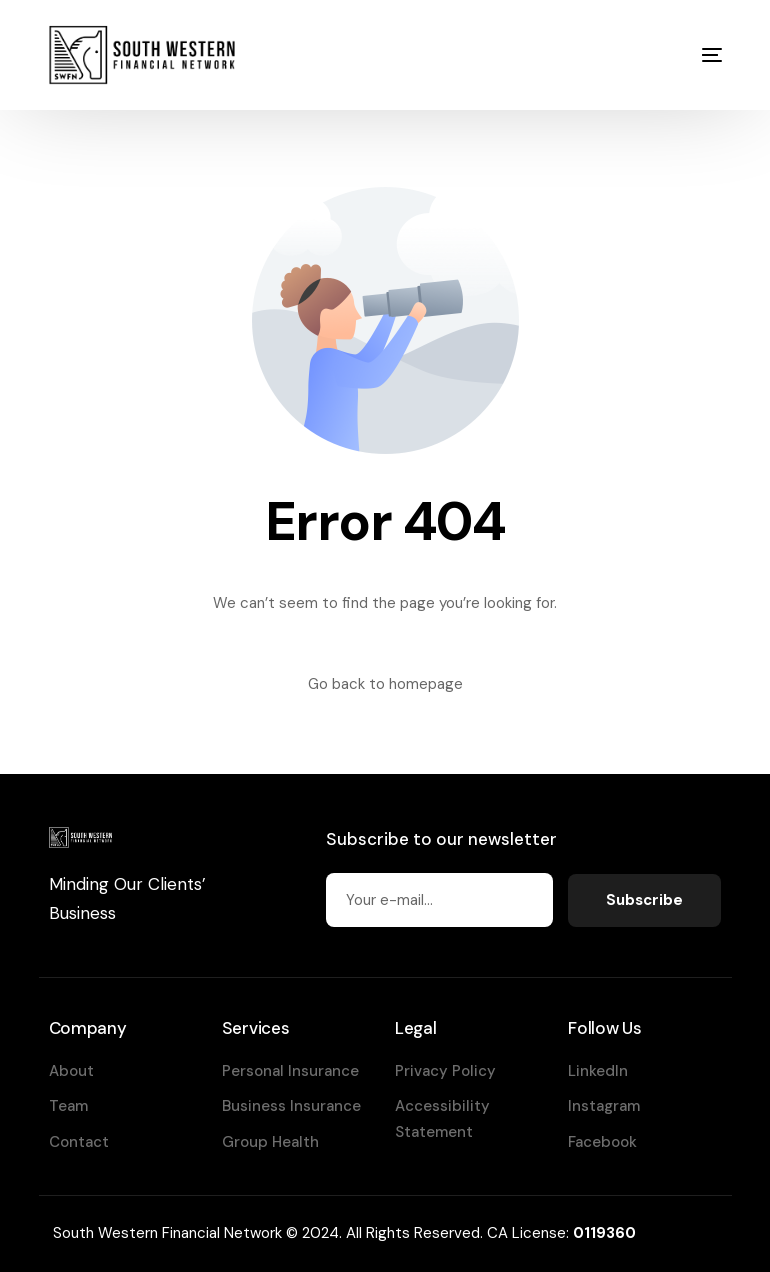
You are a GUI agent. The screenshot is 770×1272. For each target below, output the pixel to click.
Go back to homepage (385, 684)
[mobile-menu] (692, 55)
